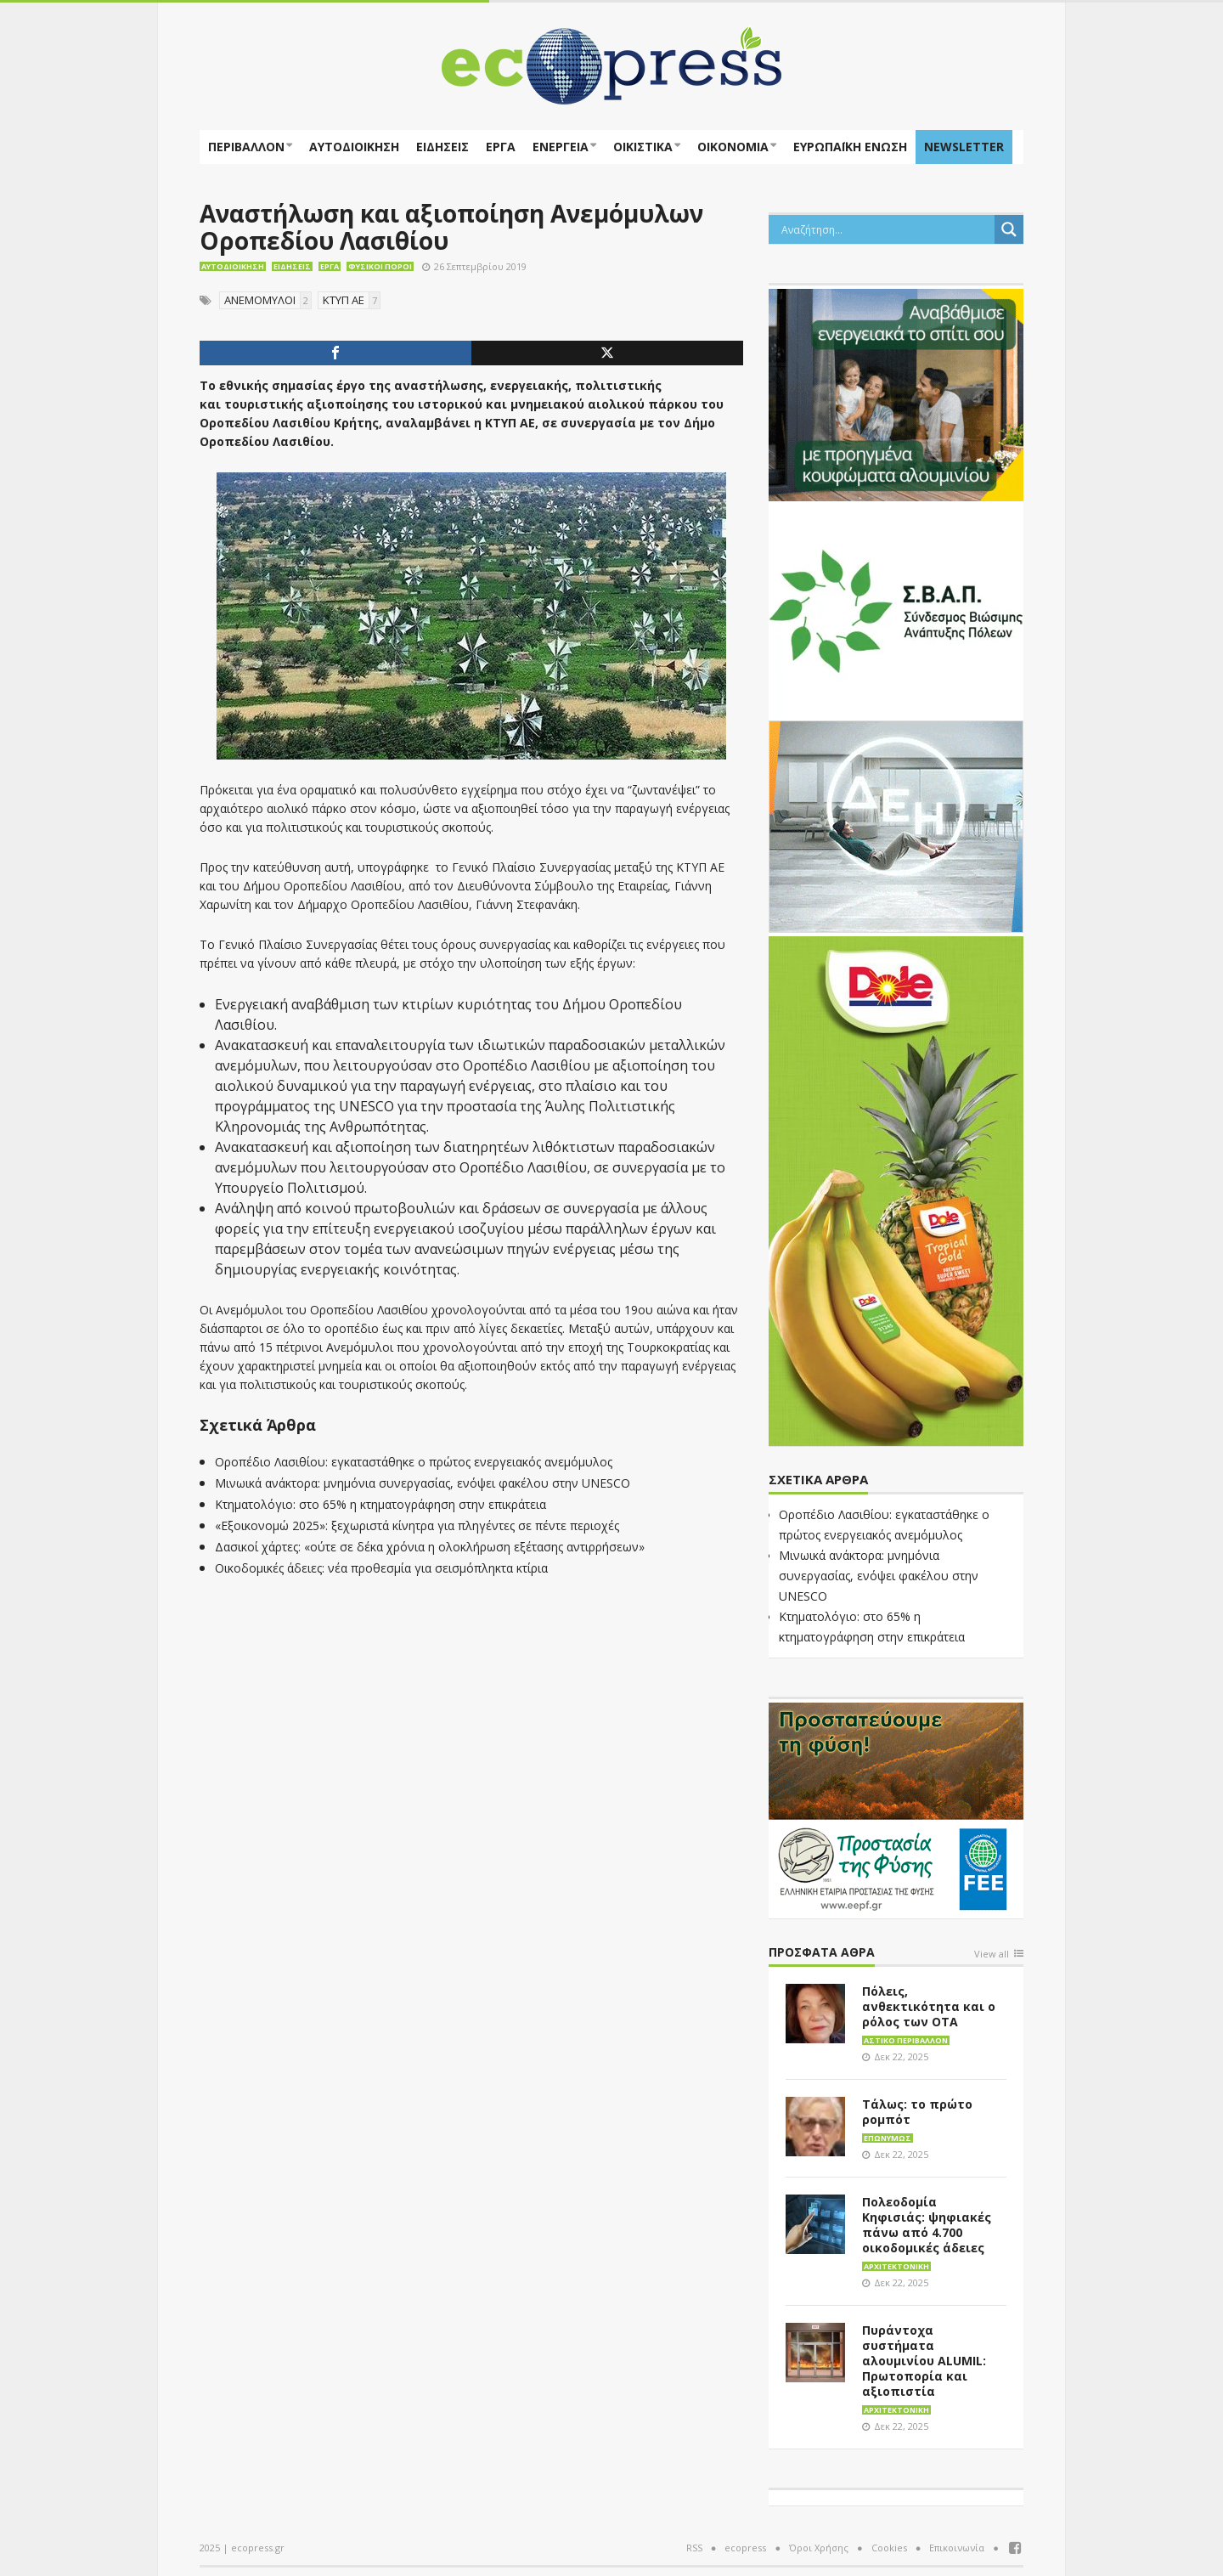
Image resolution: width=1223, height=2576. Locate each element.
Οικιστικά (643, 146)
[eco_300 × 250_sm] (896, 393)
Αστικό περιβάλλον (906, 2040)
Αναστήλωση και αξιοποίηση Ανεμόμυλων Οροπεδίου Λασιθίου (451, 227)
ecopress (745, 2547)
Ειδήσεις (442, 146)
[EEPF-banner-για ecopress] (896, 1807)
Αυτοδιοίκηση (354, 146)
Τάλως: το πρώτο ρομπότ (917, 2111)
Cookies (889, 2547)
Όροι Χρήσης (818, 2547)
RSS (694, 2547)
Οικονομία (733, 146)
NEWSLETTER (964, 146)
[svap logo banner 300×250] (896, 609)
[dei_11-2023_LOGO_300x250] (896, 825)
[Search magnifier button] (1009, 229)
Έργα (501, 146)
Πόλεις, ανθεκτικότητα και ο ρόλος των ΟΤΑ (928, 2006)
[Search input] (885, 229)
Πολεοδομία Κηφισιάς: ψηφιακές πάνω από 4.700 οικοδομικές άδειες (926, 2225)
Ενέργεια (561, 146)
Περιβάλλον (246, 146)
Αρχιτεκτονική (896, 2266)
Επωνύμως (887, 2138)
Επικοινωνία (956, 2547)
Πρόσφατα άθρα (822, 1953)
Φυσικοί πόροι (380, 266)
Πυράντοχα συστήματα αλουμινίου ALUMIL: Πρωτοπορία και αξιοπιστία (924, 2360)
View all (991, 1954)
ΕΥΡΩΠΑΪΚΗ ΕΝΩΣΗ (850, 146)
